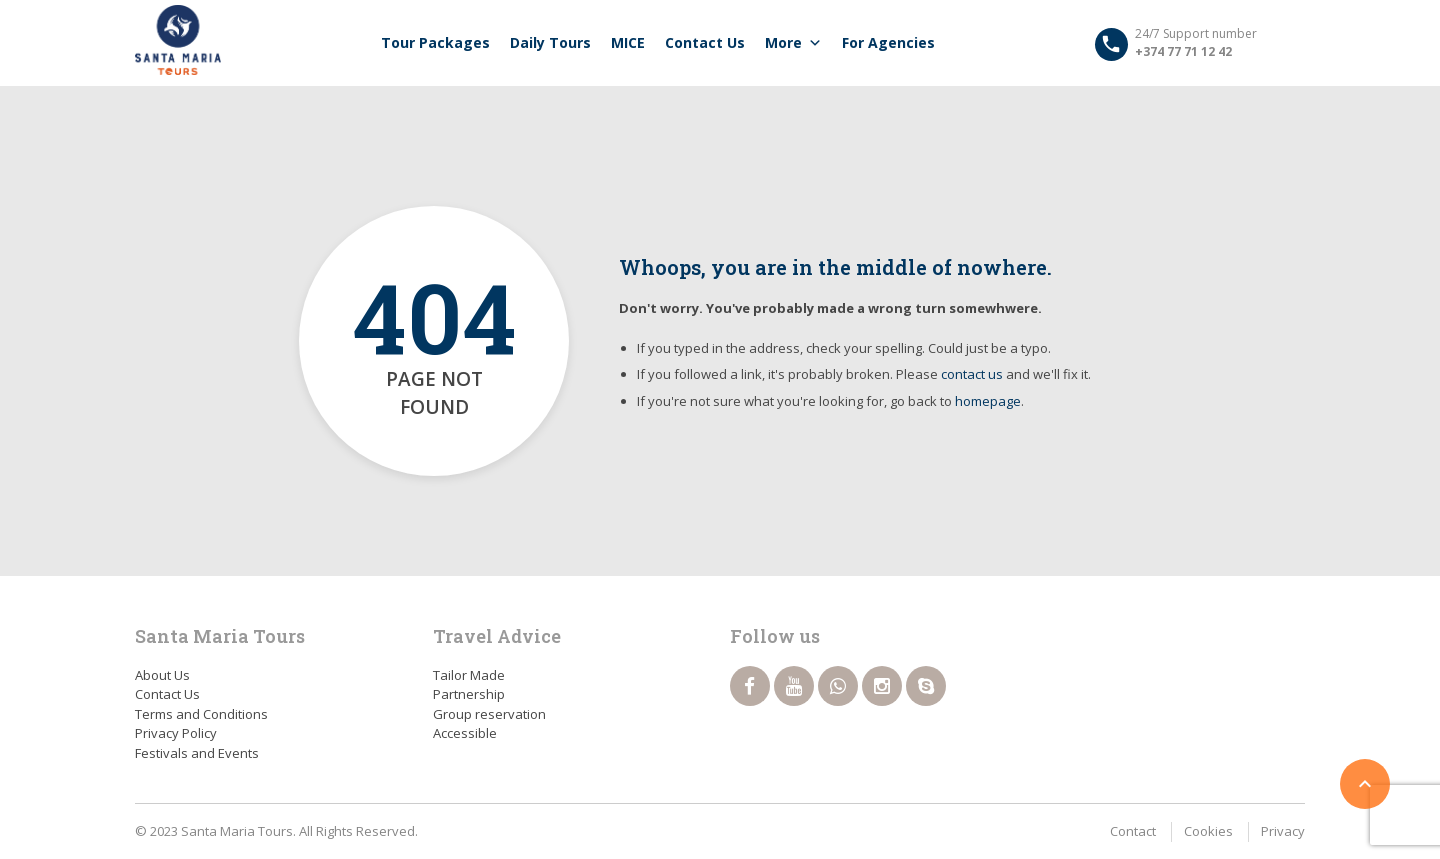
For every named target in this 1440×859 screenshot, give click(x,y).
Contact (1133, 831)
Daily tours (550, 42)
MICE (628, 42)
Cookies (1208, 831)
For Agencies (888, 42)
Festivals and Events (197, 753)
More (793, 43)
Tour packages (435, 42)
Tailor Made (469, 675)
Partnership (469, 694)
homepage (988, 401)
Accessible (465, 733)
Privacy (1283, 831)
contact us (972, 374)
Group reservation (489, 714)
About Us (162, 675)
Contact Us (705, 42)
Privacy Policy (176, 733)
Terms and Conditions (201, 714)
